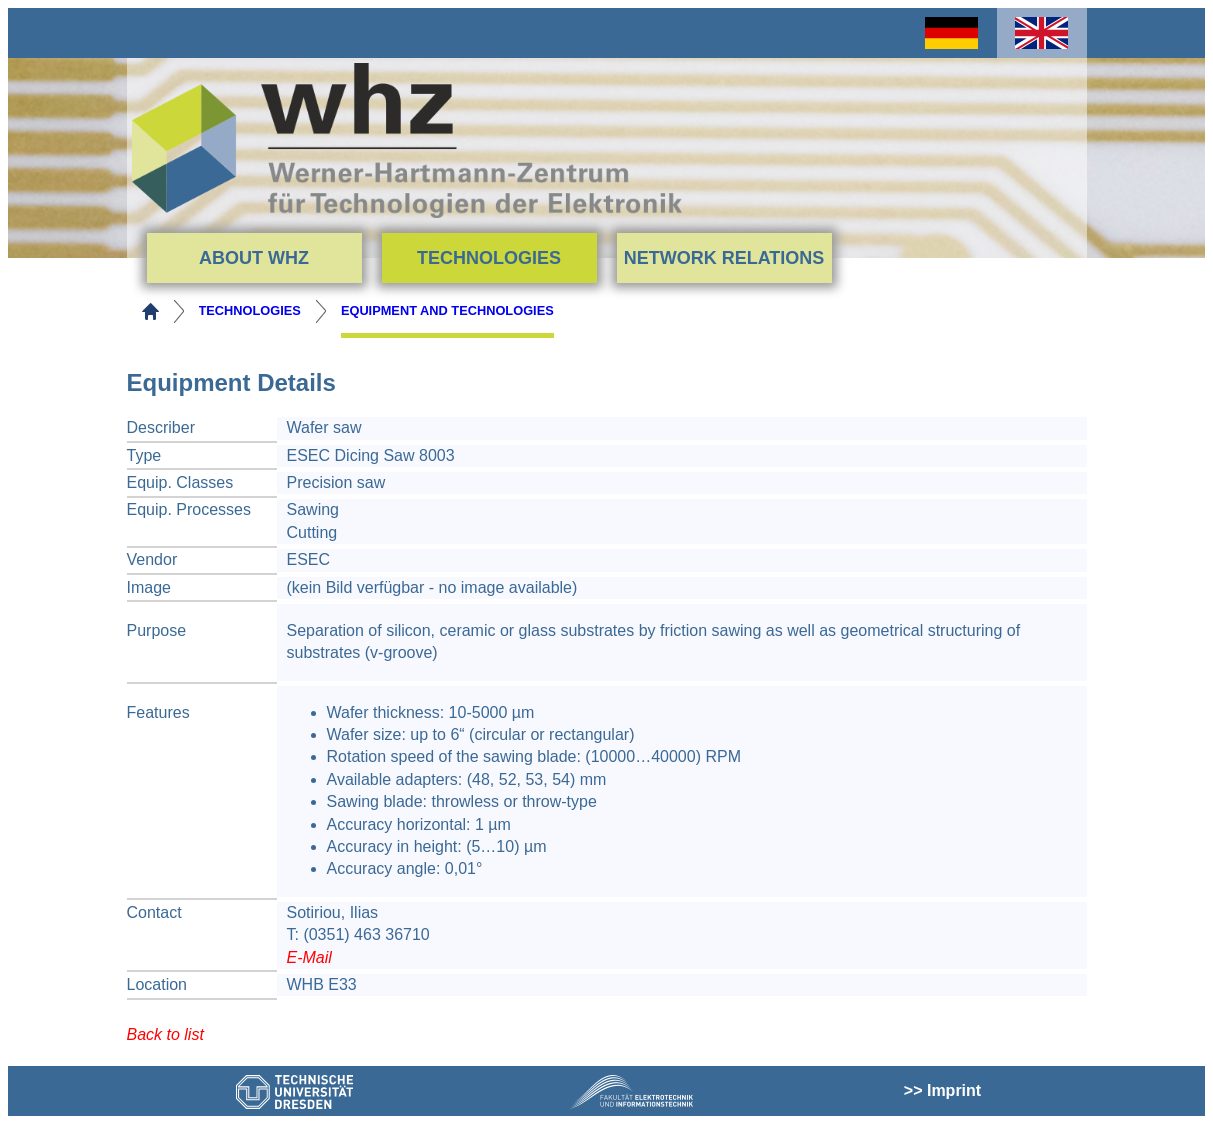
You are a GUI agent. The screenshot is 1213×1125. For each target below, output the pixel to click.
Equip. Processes (189, 509)
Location (157, 984)
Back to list (165, 1034)
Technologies (489, 258)
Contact (154, 912)
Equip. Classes (180, 482)
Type (144, 455)
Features (158, 712)
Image (149, 587)
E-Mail (309, 957)
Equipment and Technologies (447, 310)
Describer (161, 427)
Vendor (152, 559)
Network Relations (724, 258)
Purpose (157, 630)
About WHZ (254, 258)
